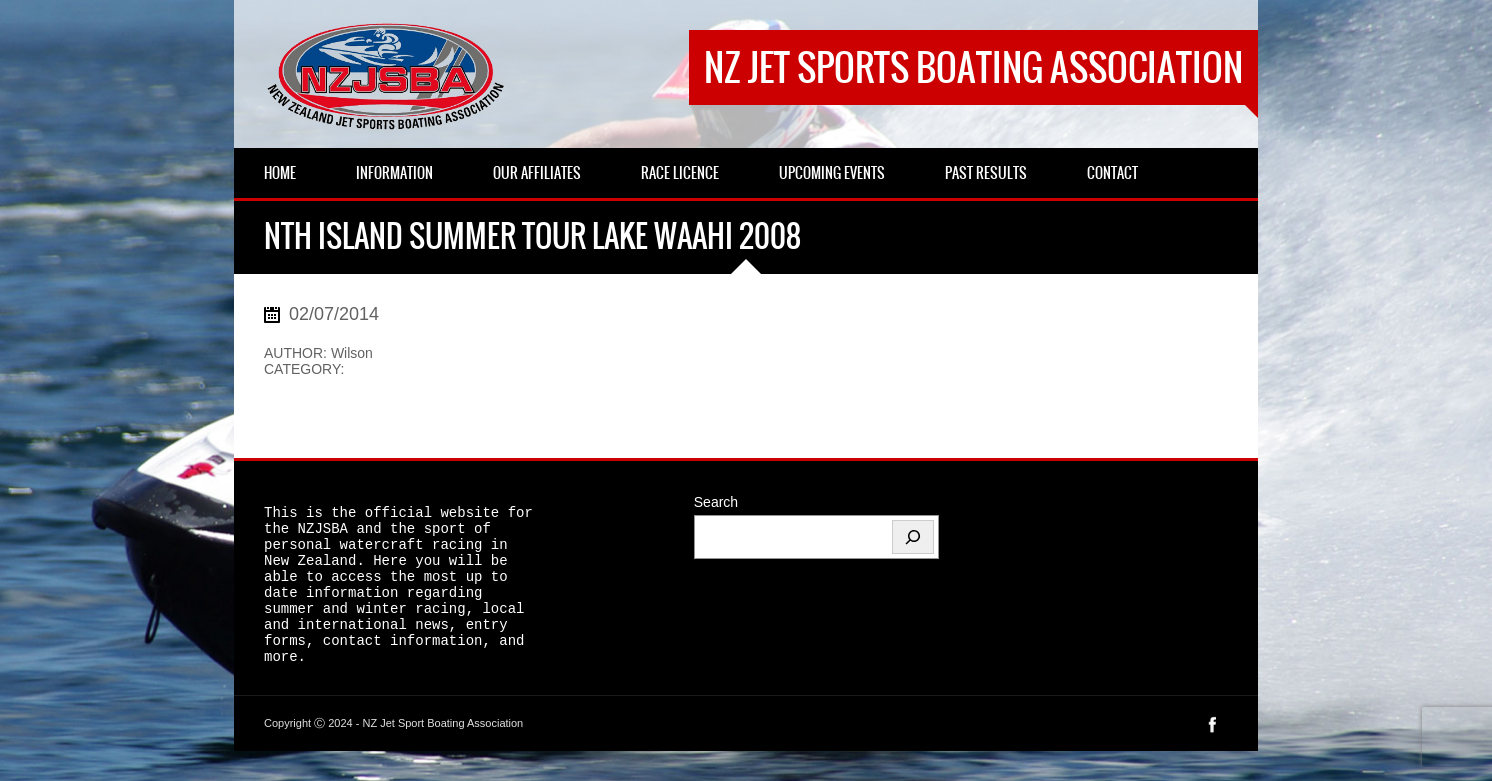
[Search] (913, 537)
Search (716, 502)
